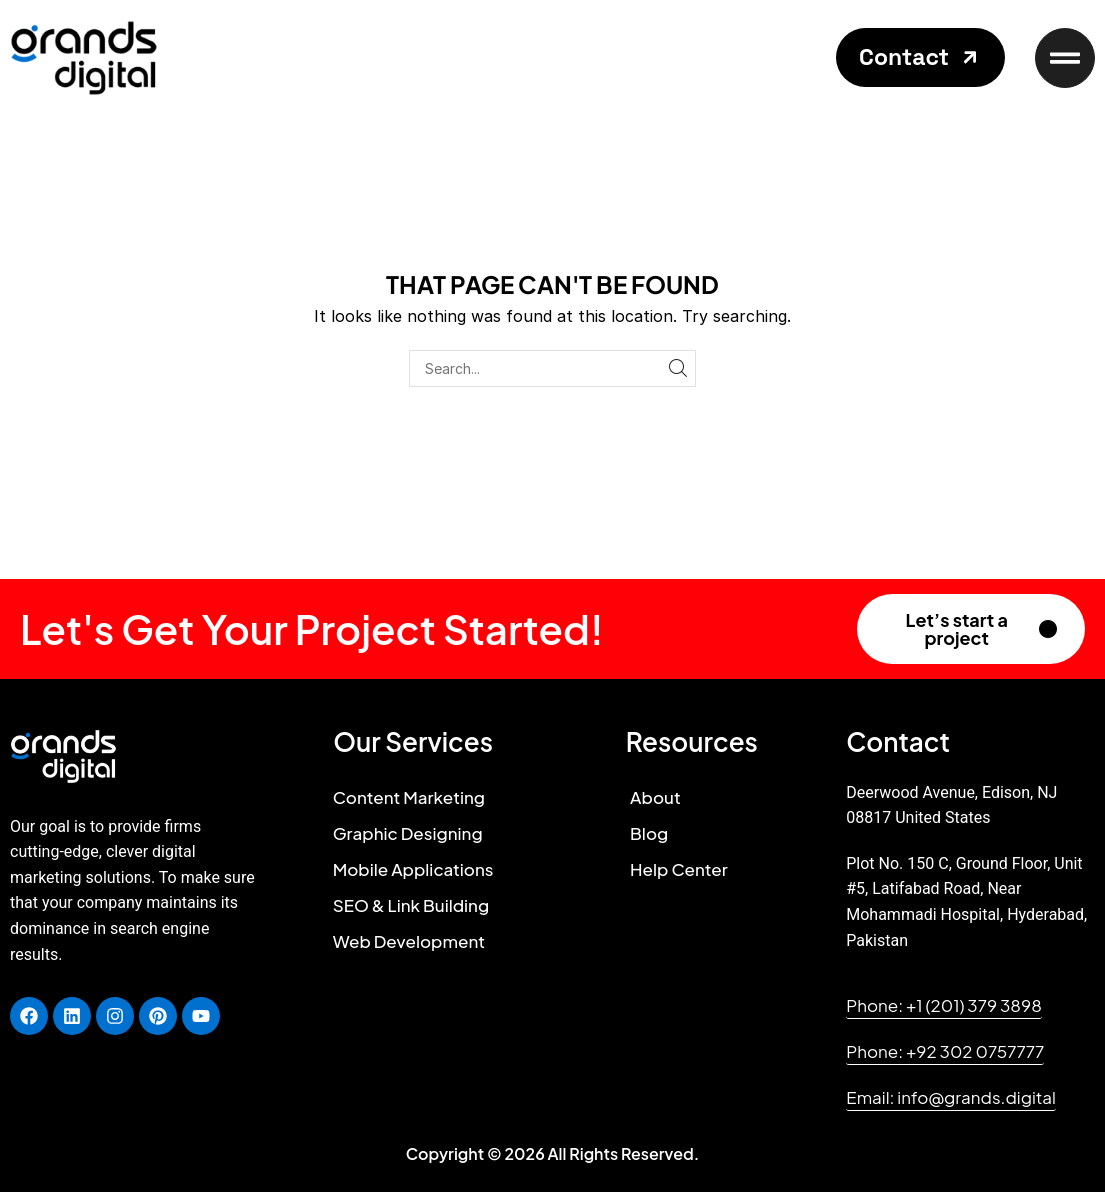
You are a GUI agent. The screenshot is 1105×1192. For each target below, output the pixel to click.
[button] (920, 57)
